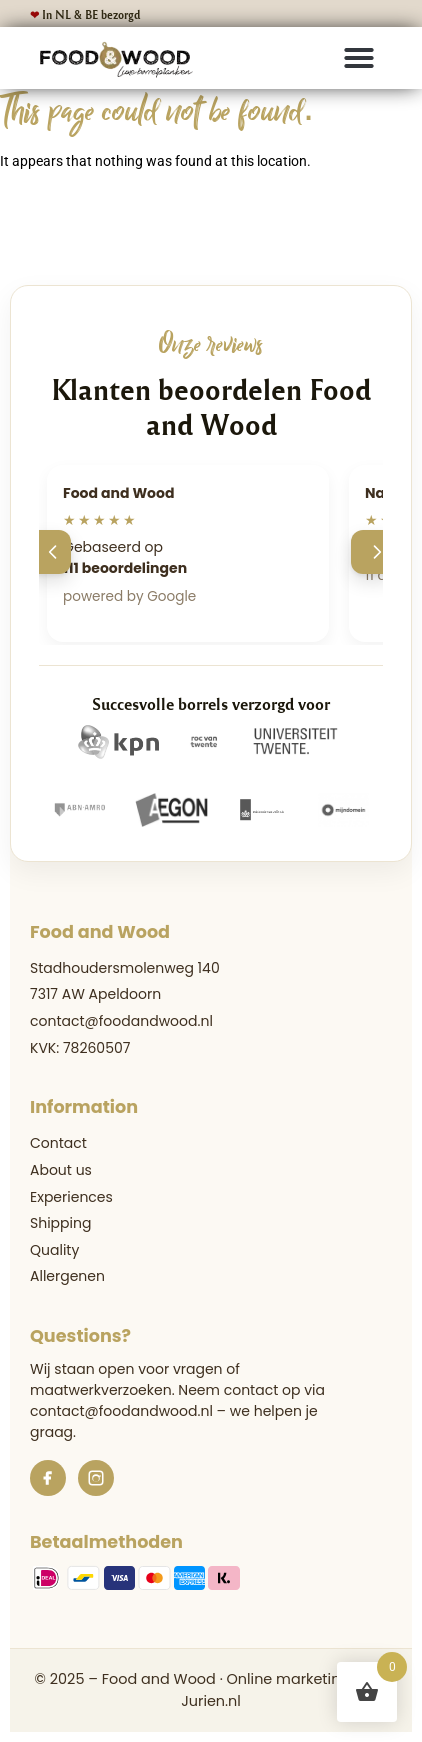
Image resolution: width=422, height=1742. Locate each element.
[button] (359, 58)
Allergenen (67, 1276)
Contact (58, 1143)
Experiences (71, 1197)
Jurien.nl (211, 1701)
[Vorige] (49, 552)
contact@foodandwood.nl (121, 1021)
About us (61, 1170)
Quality (54, 1250)
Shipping (60, 1223)
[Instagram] (96, 1478)
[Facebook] (48, 1478)
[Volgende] (373, 552)
